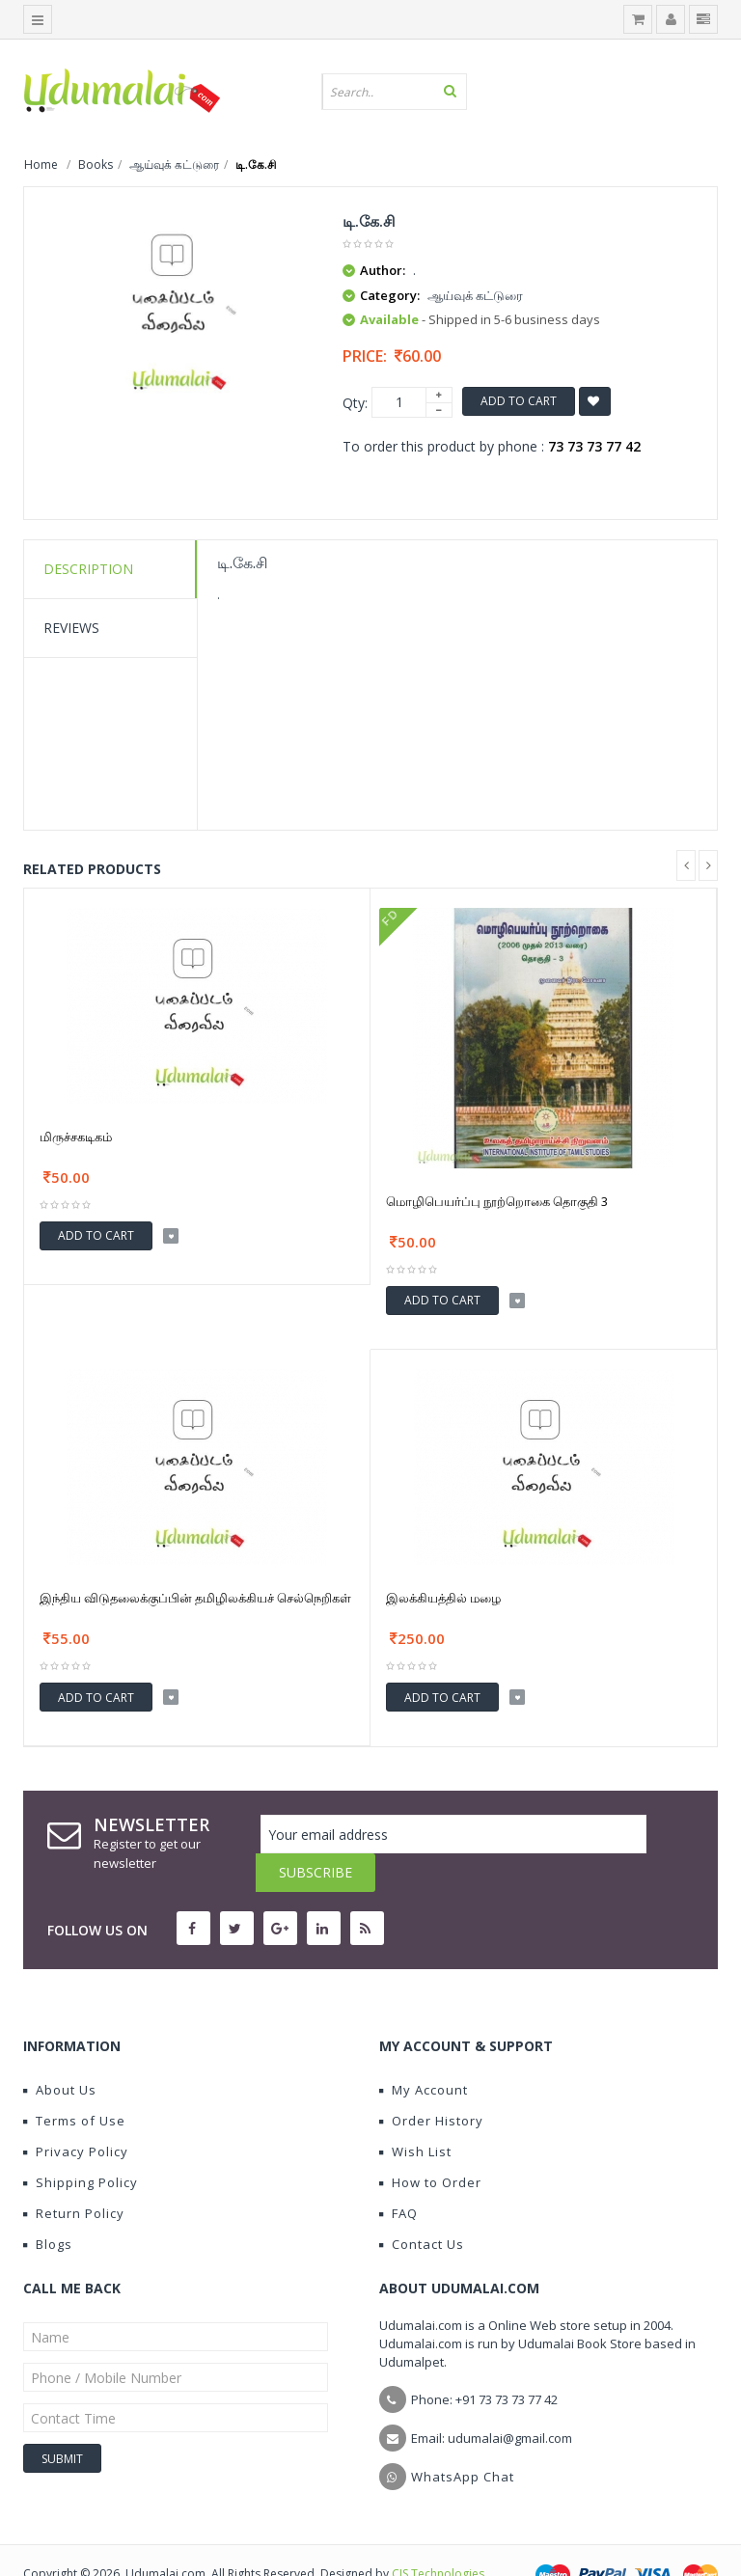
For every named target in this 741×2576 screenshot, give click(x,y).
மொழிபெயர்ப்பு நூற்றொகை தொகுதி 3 (497, 1201)
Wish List (415, 2113)
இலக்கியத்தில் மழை (443, 1597)
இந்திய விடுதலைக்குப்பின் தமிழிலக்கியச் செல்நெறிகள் (195, 1597)
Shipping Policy (80, 2143)
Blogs (47, 2205)
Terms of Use (74, 2082)
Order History (431, 2082)
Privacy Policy (75, 2113)
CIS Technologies (438, 2535)
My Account (423, 2051)
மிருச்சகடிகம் (76, 1136)
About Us (59, 2051)
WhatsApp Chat (462, 2438)
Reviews (71, 627)
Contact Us (421, 2205)
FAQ (398, 2174)
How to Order (430, 2143)
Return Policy (73, 2174)
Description (88, 569)
